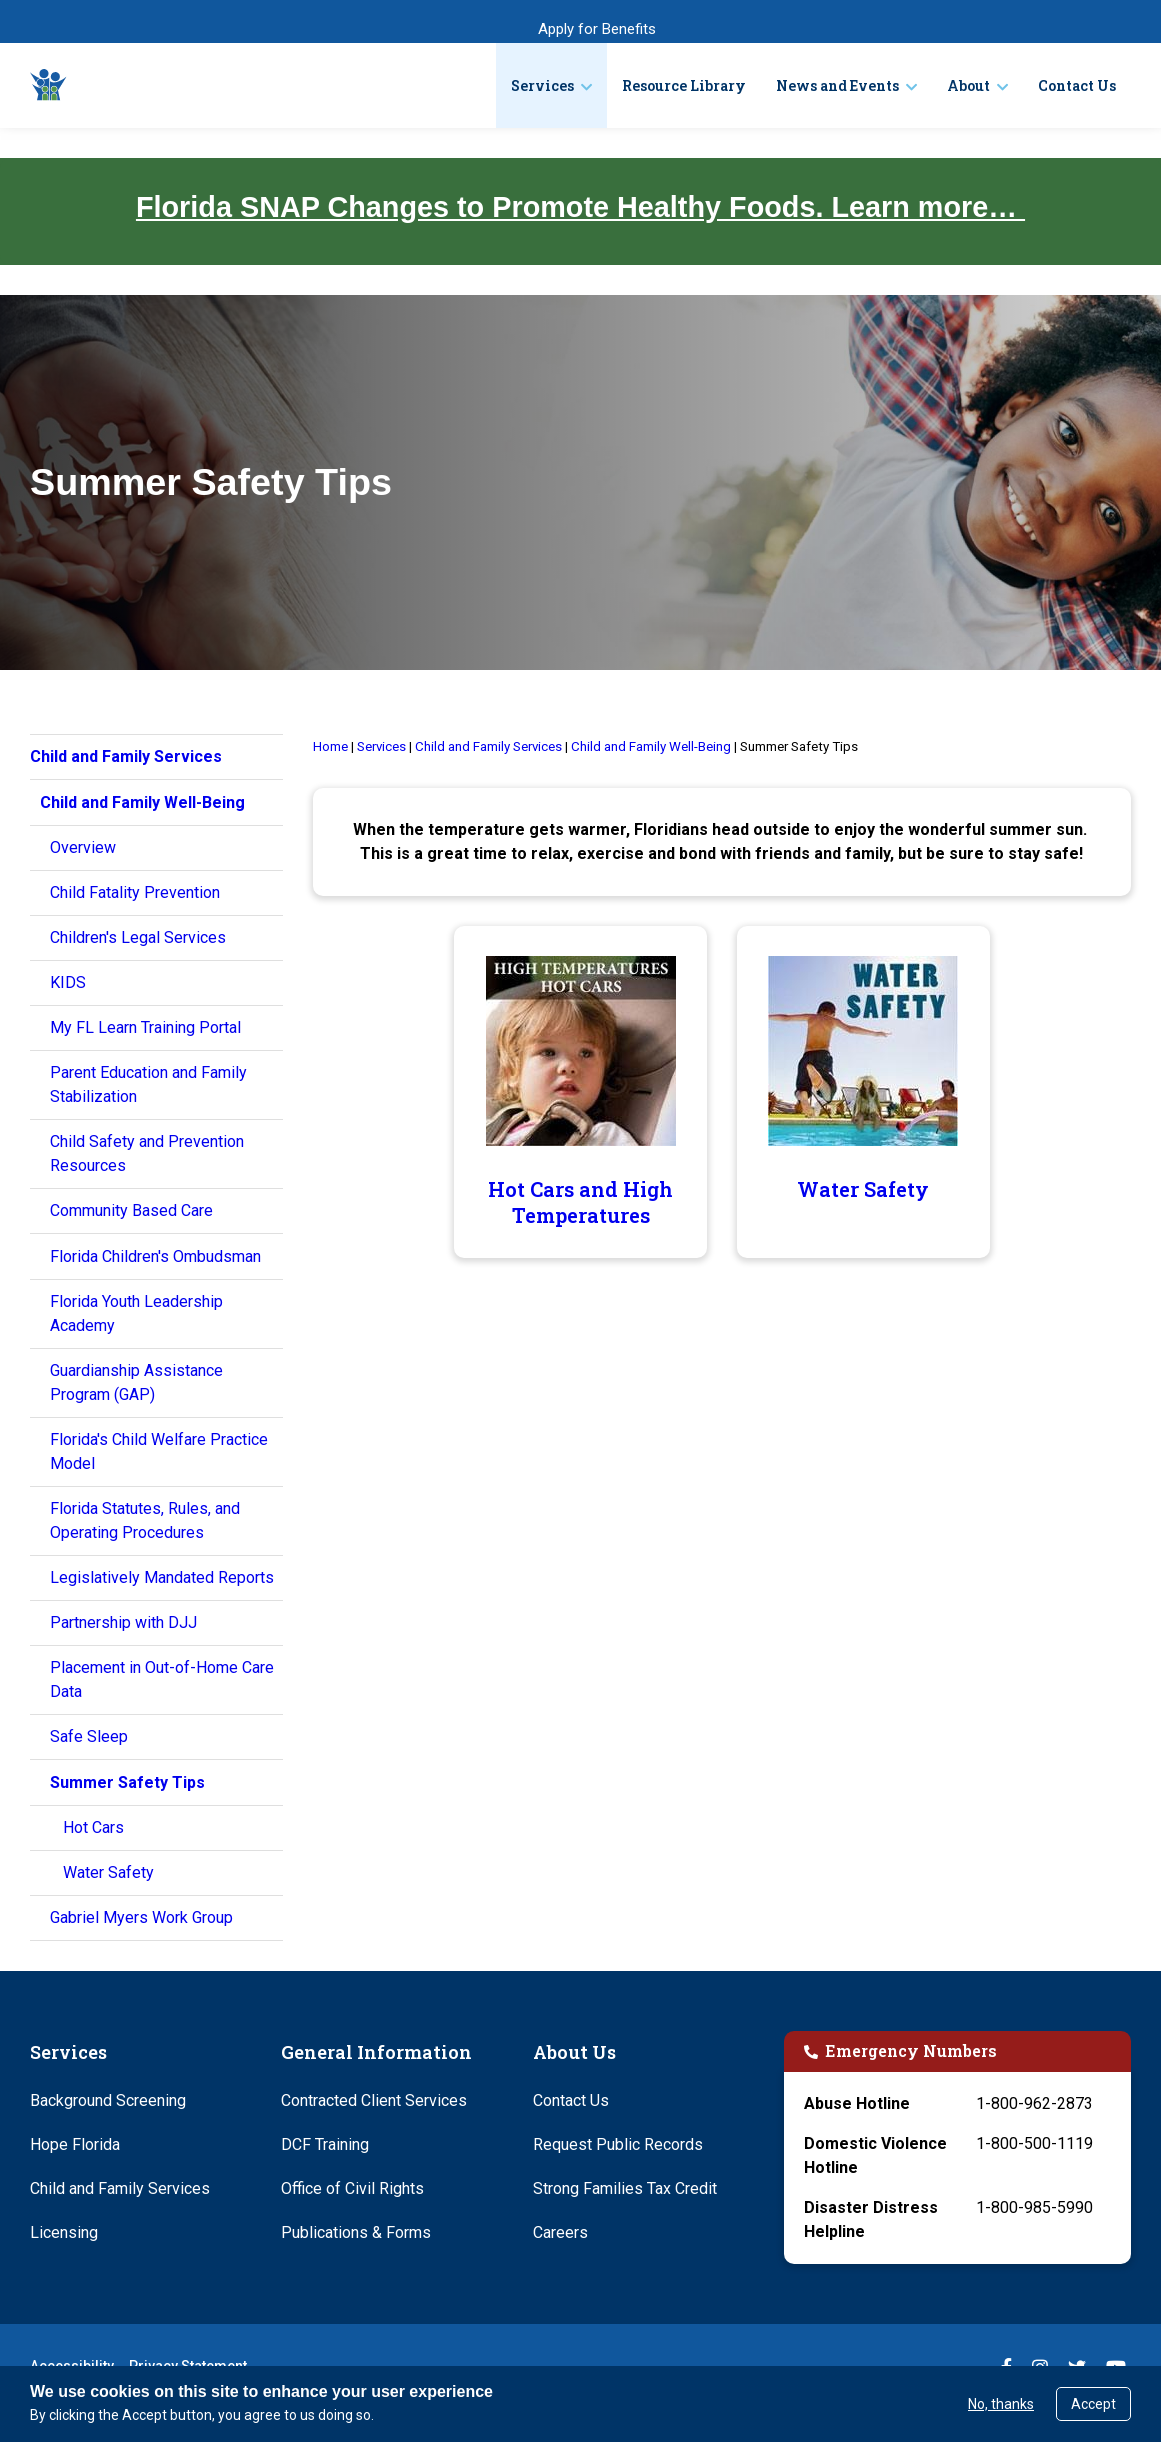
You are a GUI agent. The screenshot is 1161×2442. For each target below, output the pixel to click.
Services (542, 85)
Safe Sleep (89, 1736)
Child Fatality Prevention (135, 892)
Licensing (64, 2232)
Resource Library (684, 85)
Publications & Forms (356, 2232)
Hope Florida (75, 2144)
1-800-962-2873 (1034, 2103)
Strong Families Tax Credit (625, 2188)
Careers (560, 2232)
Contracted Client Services (374, 2100)
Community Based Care (131, 1210)
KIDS (68, 982)
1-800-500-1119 (1034, 2143)
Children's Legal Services (138, 937)
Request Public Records (618, 2144)
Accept (1093, 2404)
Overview (83, 847)
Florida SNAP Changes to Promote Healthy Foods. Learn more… (580, 207)
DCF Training (325, 2144)
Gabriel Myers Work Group (141, 1917)
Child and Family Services (120, 2188)
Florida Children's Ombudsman (155, 1256)
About (968, 85)
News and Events (837, 85)
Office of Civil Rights (352, 2188)
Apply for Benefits (597, 29)
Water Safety (108, 1872)
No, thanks (1001, 2404)
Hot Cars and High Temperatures (580, 1202)
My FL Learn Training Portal (145, 1027)
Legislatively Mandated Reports (162, 1577)
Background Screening (108, 2100)
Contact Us (1077, 85)
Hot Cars (93, 1827)
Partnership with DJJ (123, 1622)
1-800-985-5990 (1034, 2207)
